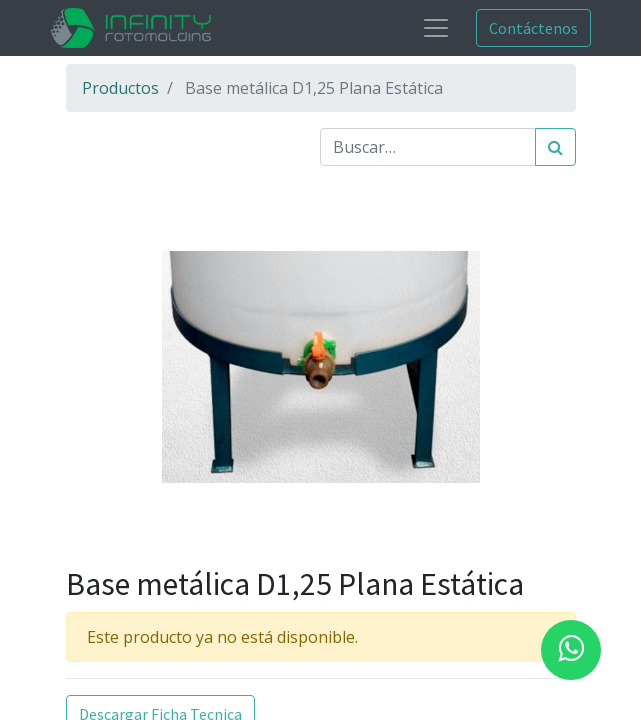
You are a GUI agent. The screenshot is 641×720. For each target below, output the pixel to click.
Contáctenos (533, 28)
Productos (120, 88)
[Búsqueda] (555, 147)
